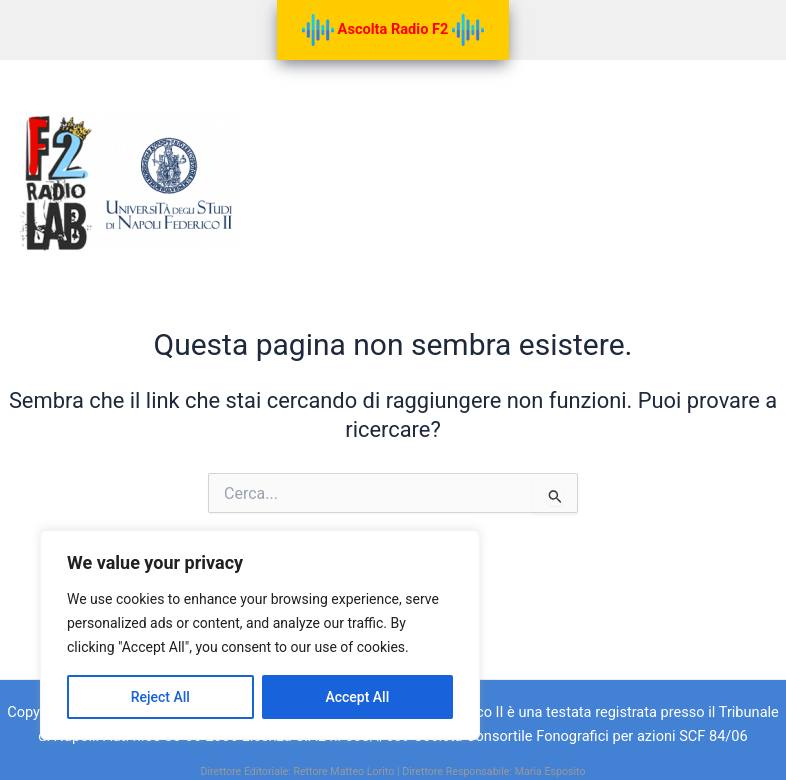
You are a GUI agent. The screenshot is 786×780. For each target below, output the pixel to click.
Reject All (160, 697)
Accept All (357, 697)
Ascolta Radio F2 (393, 30)
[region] (260, 635)
